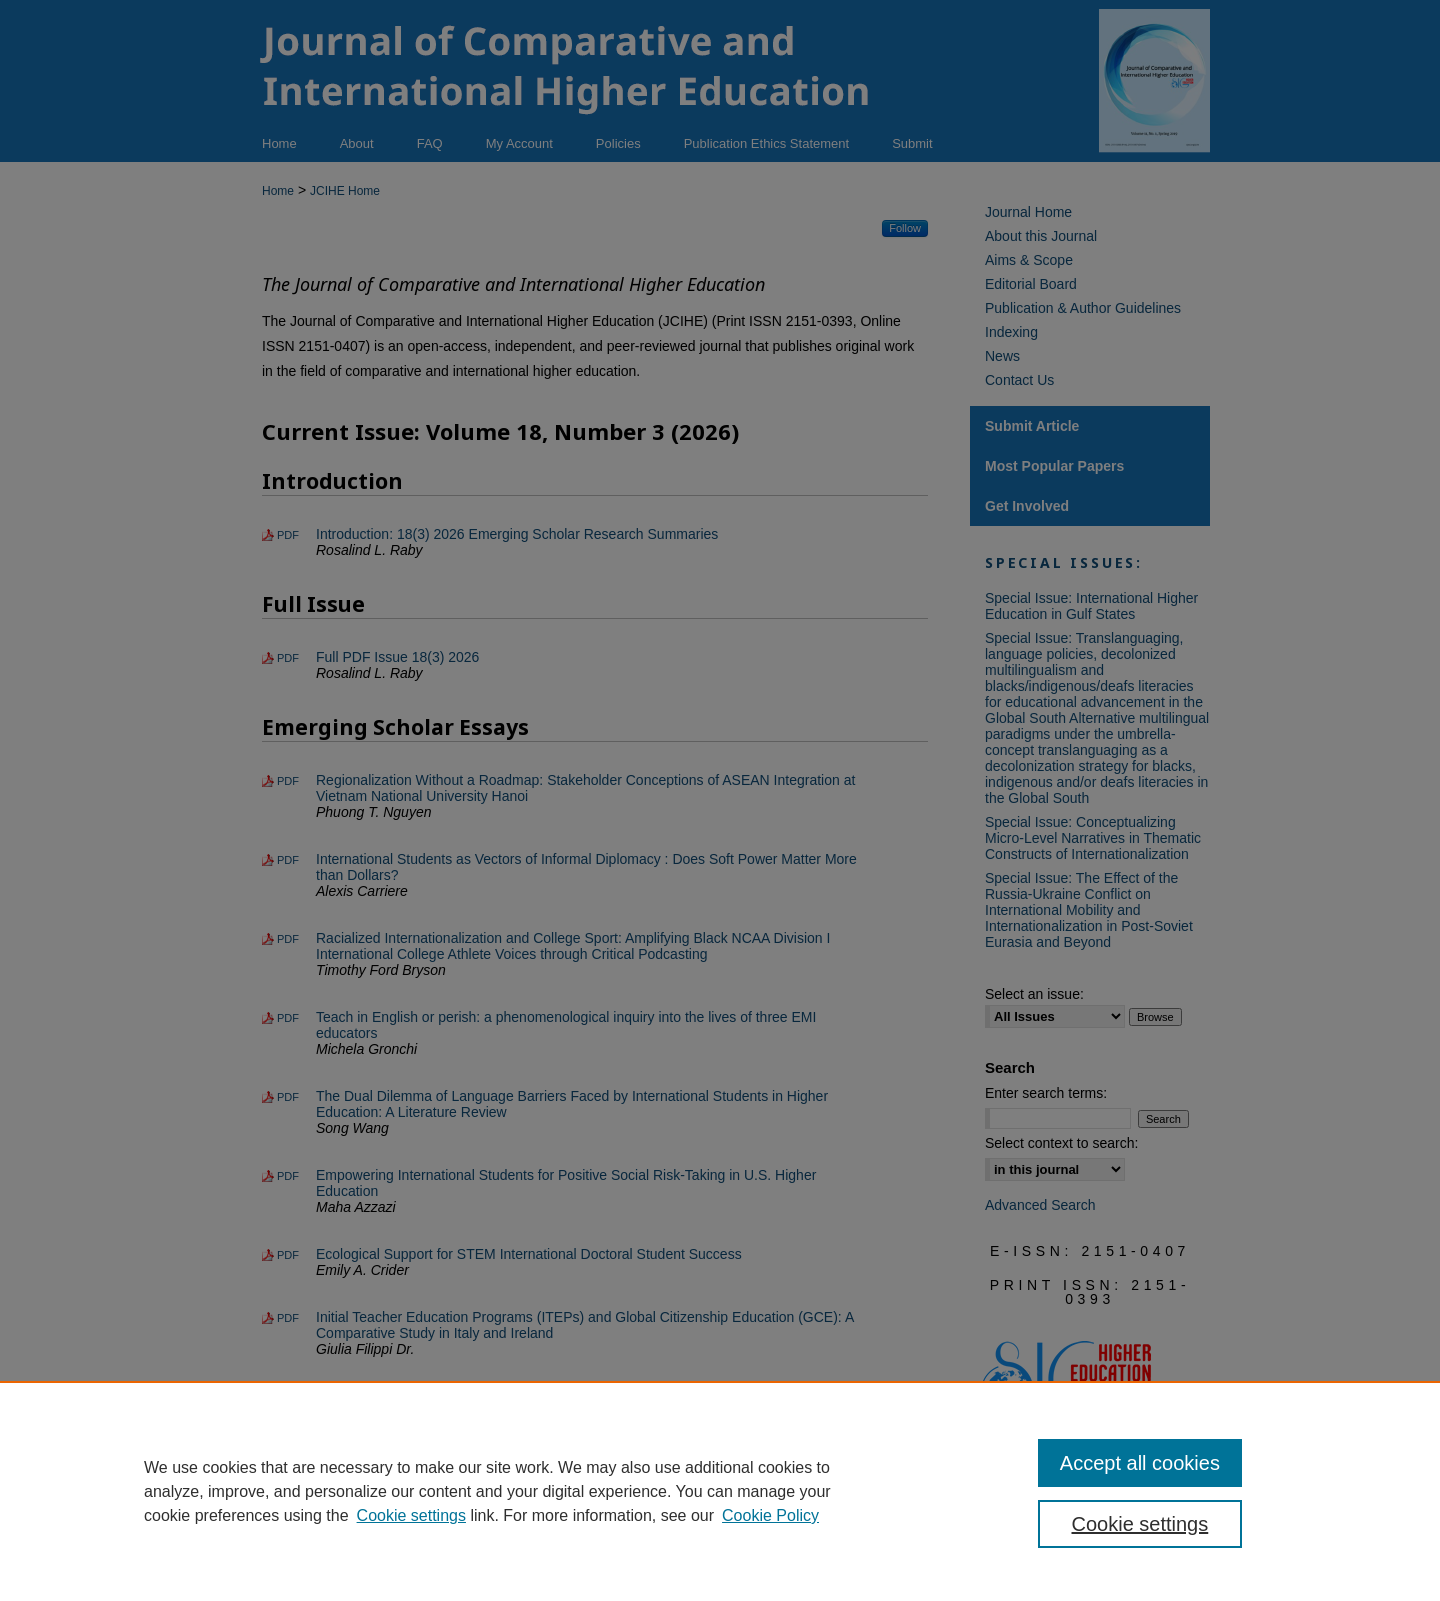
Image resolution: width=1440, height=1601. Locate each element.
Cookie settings (411, 1515)
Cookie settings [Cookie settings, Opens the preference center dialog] (1140, 1524)
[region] (720, 1491)
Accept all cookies (1140, 1463)
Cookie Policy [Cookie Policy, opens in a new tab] (770, 1515)
